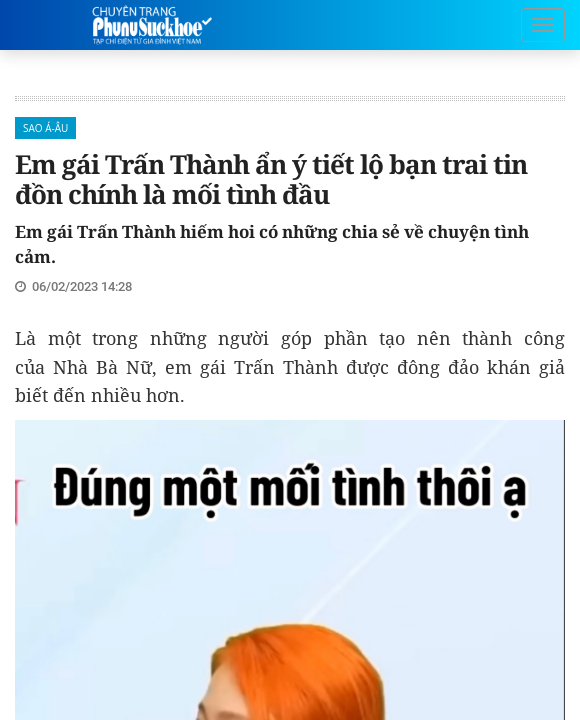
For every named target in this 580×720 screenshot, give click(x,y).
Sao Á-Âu (45, 128)
